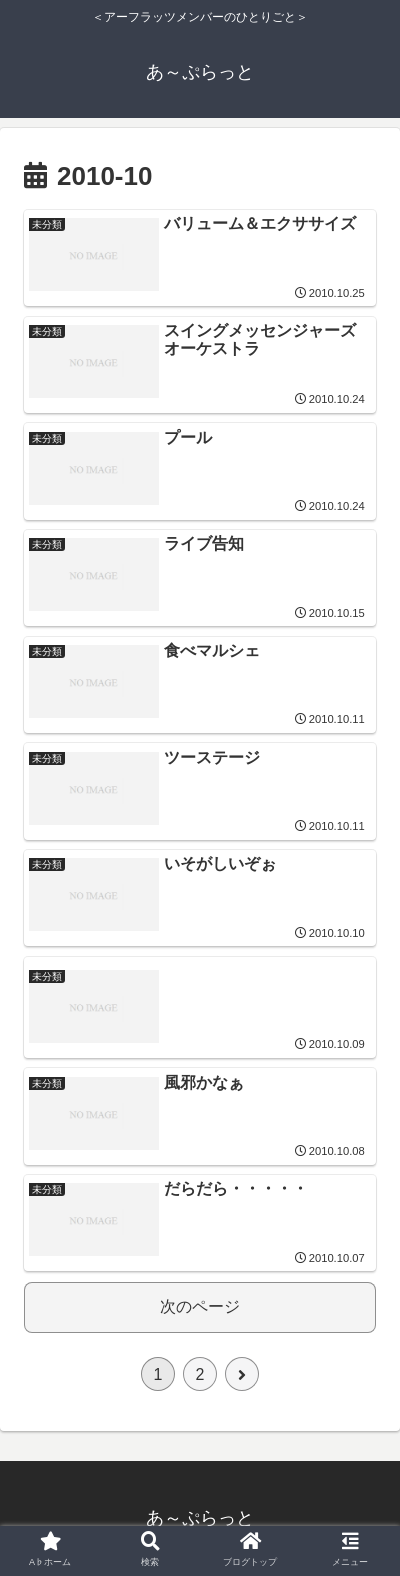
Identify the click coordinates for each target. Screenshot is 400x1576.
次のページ (200, 1306)
